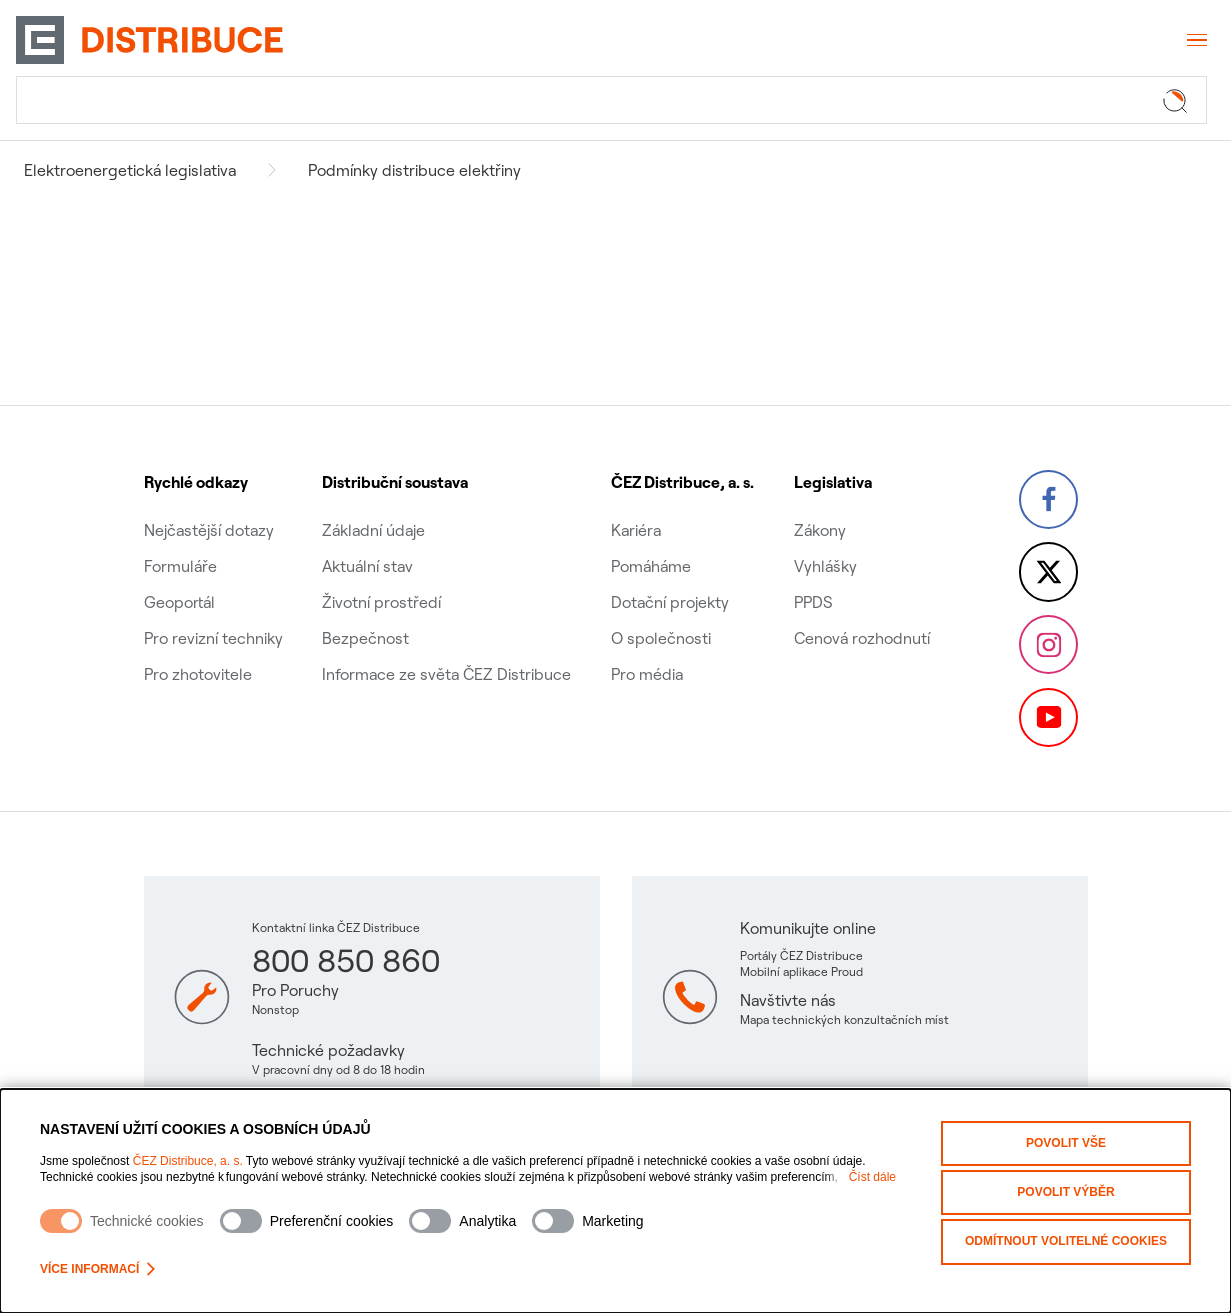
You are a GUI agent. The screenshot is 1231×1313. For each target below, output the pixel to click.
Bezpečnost (365, 615)
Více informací (97, 1269)
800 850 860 (346, 960)
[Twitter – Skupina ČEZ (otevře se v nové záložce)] (1048, 557)
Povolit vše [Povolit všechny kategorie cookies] (1066, 1143)
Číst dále (872, 1177)
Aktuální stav (367, 543)
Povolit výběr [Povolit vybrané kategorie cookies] (1065, 1191)
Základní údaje (373, 507)
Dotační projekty (669, 579)
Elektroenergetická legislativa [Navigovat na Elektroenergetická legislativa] (130, 170)
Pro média (646, 651)
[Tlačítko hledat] (1179, 100)
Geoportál (179, 579)
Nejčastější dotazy (209, 507)
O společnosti (660, 615)
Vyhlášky (823, 543)
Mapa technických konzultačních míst (844, 1019)
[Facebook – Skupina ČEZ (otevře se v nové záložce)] (1048, 477)
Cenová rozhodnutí (860, 615)
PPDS (811, 579)
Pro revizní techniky (213, 615)
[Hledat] (611, 100)
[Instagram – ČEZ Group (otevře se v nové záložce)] (1048, 637)
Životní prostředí (381, 579)
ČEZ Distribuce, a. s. (188, 1161)
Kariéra (635, 507)
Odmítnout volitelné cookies (1066, 1239)
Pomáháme (650, 543)
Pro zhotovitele (198, 651)
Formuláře (180, 543)
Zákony (818, 507)
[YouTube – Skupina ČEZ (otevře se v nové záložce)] (1048, 717)
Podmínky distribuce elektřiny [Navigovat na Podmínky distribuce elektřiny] (414, 170)
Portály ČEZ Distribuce (801, 955)
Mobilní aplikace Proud (801, 971)
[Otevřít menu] (1195, 40)
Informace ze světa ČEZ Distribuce (446, 651)
